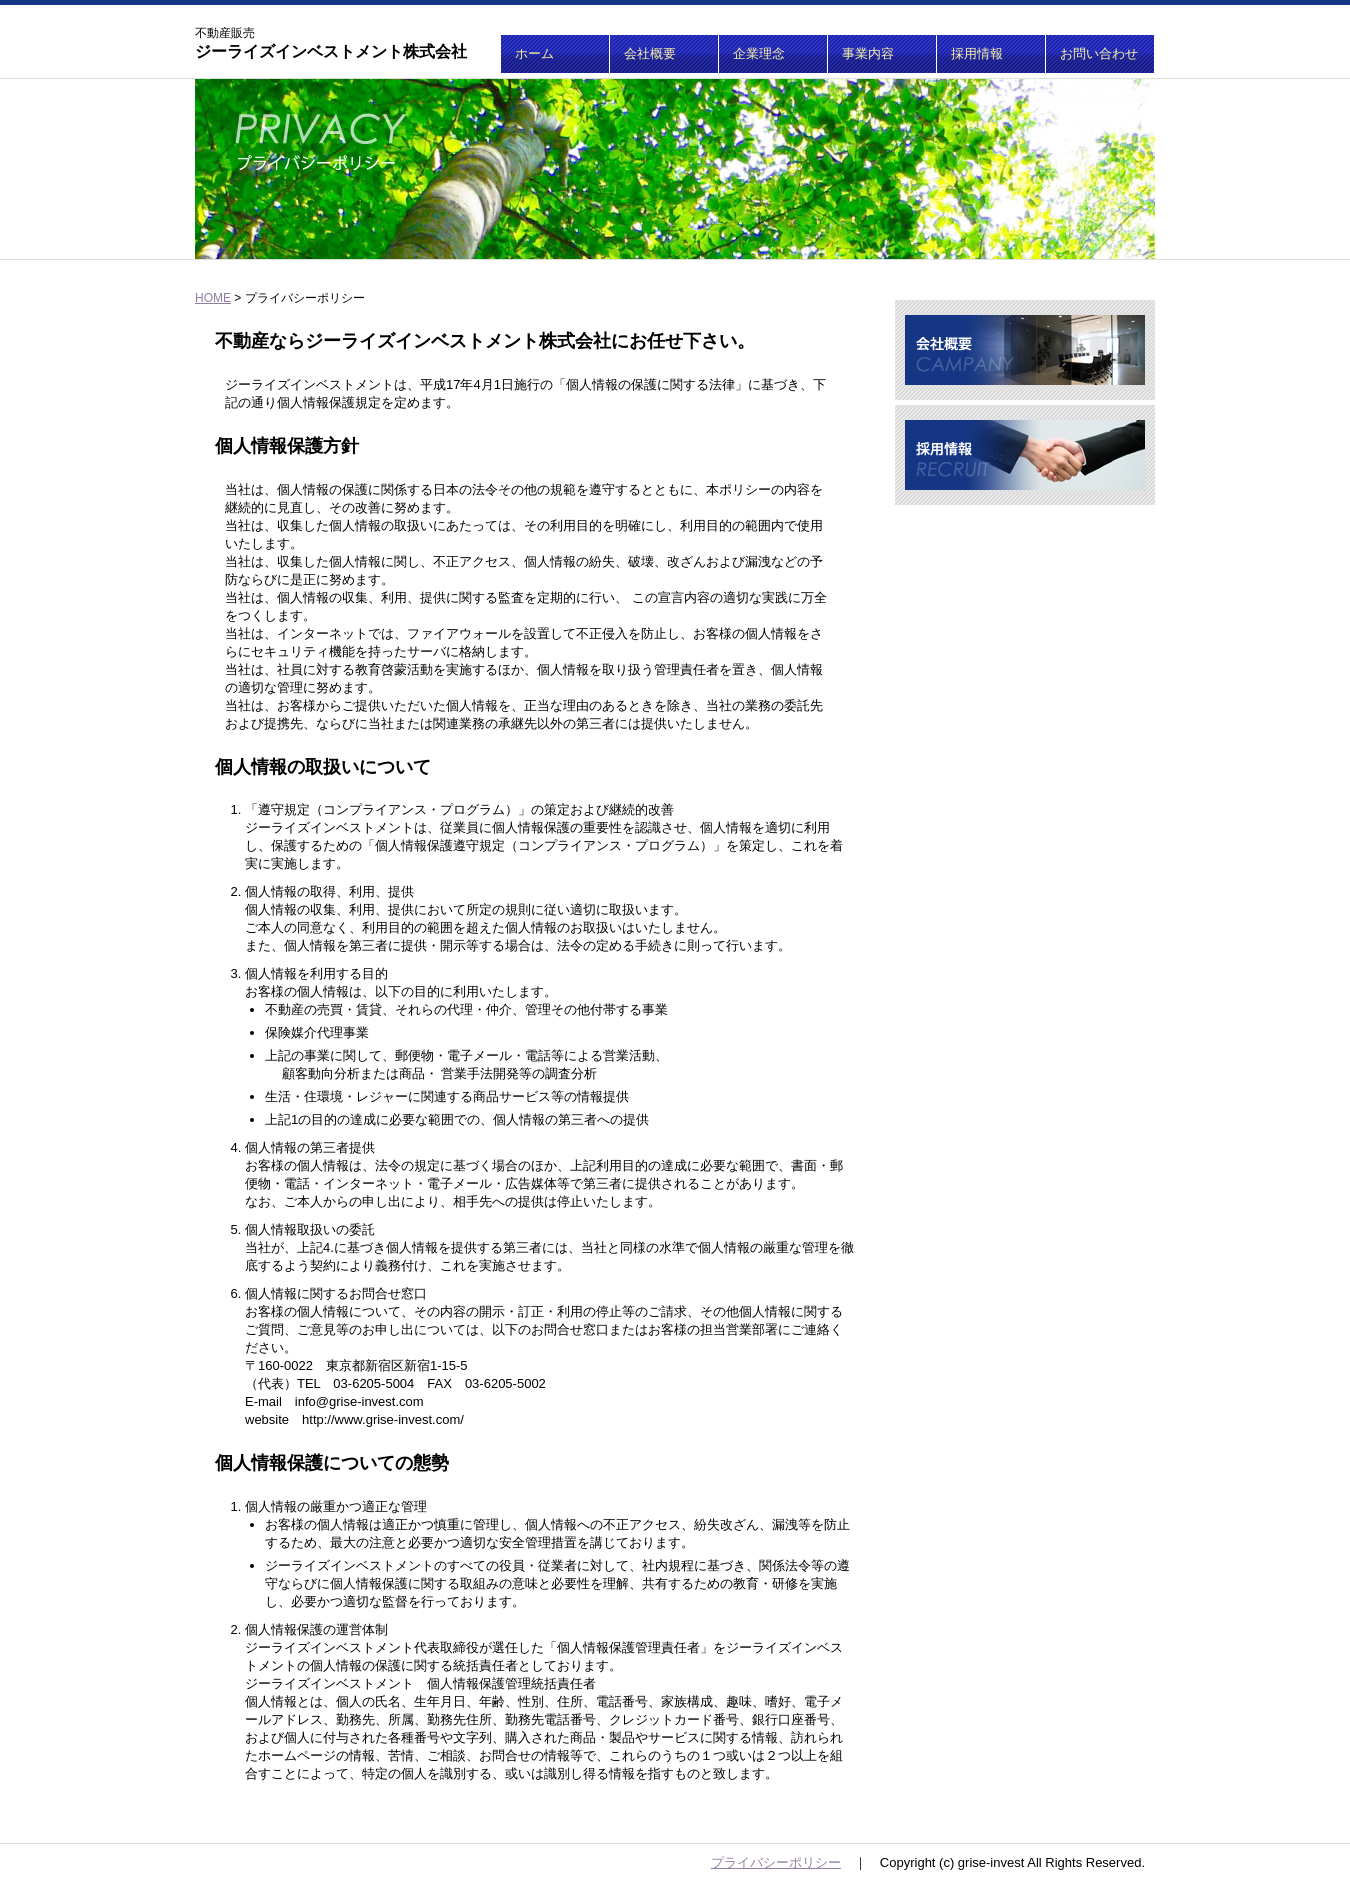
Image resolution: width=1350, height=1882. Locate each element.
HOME (213, 298)
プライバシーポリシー (776, 1862)
